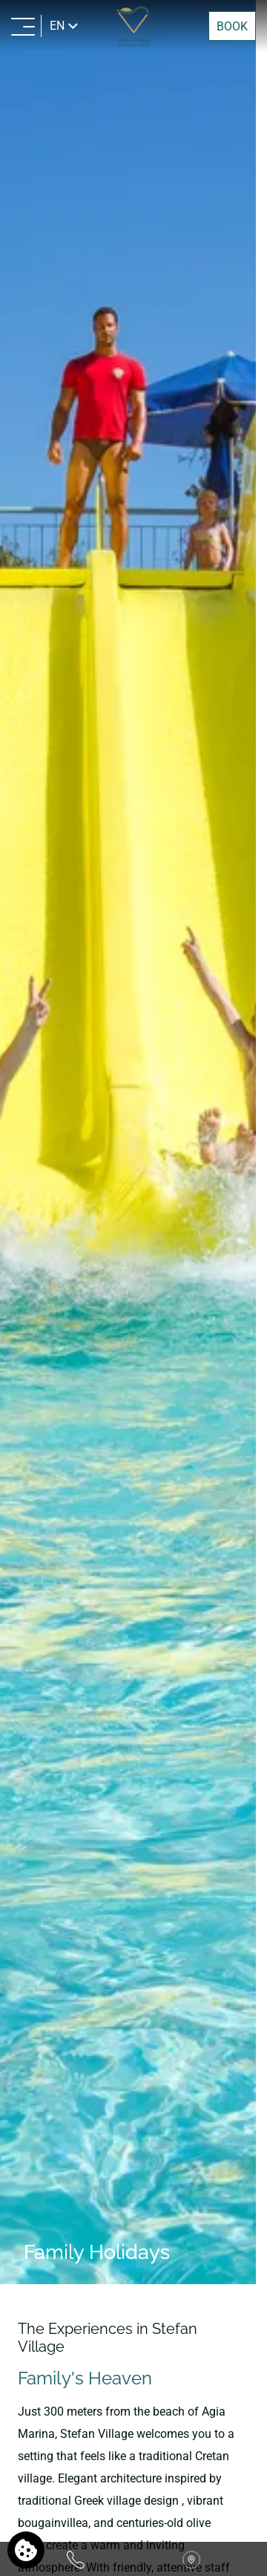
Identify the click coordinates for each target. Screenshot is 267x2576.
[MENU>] (23, 26)
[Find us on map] (191, 2559)
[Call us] (76, 2559)
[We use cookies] (25, 2550)
